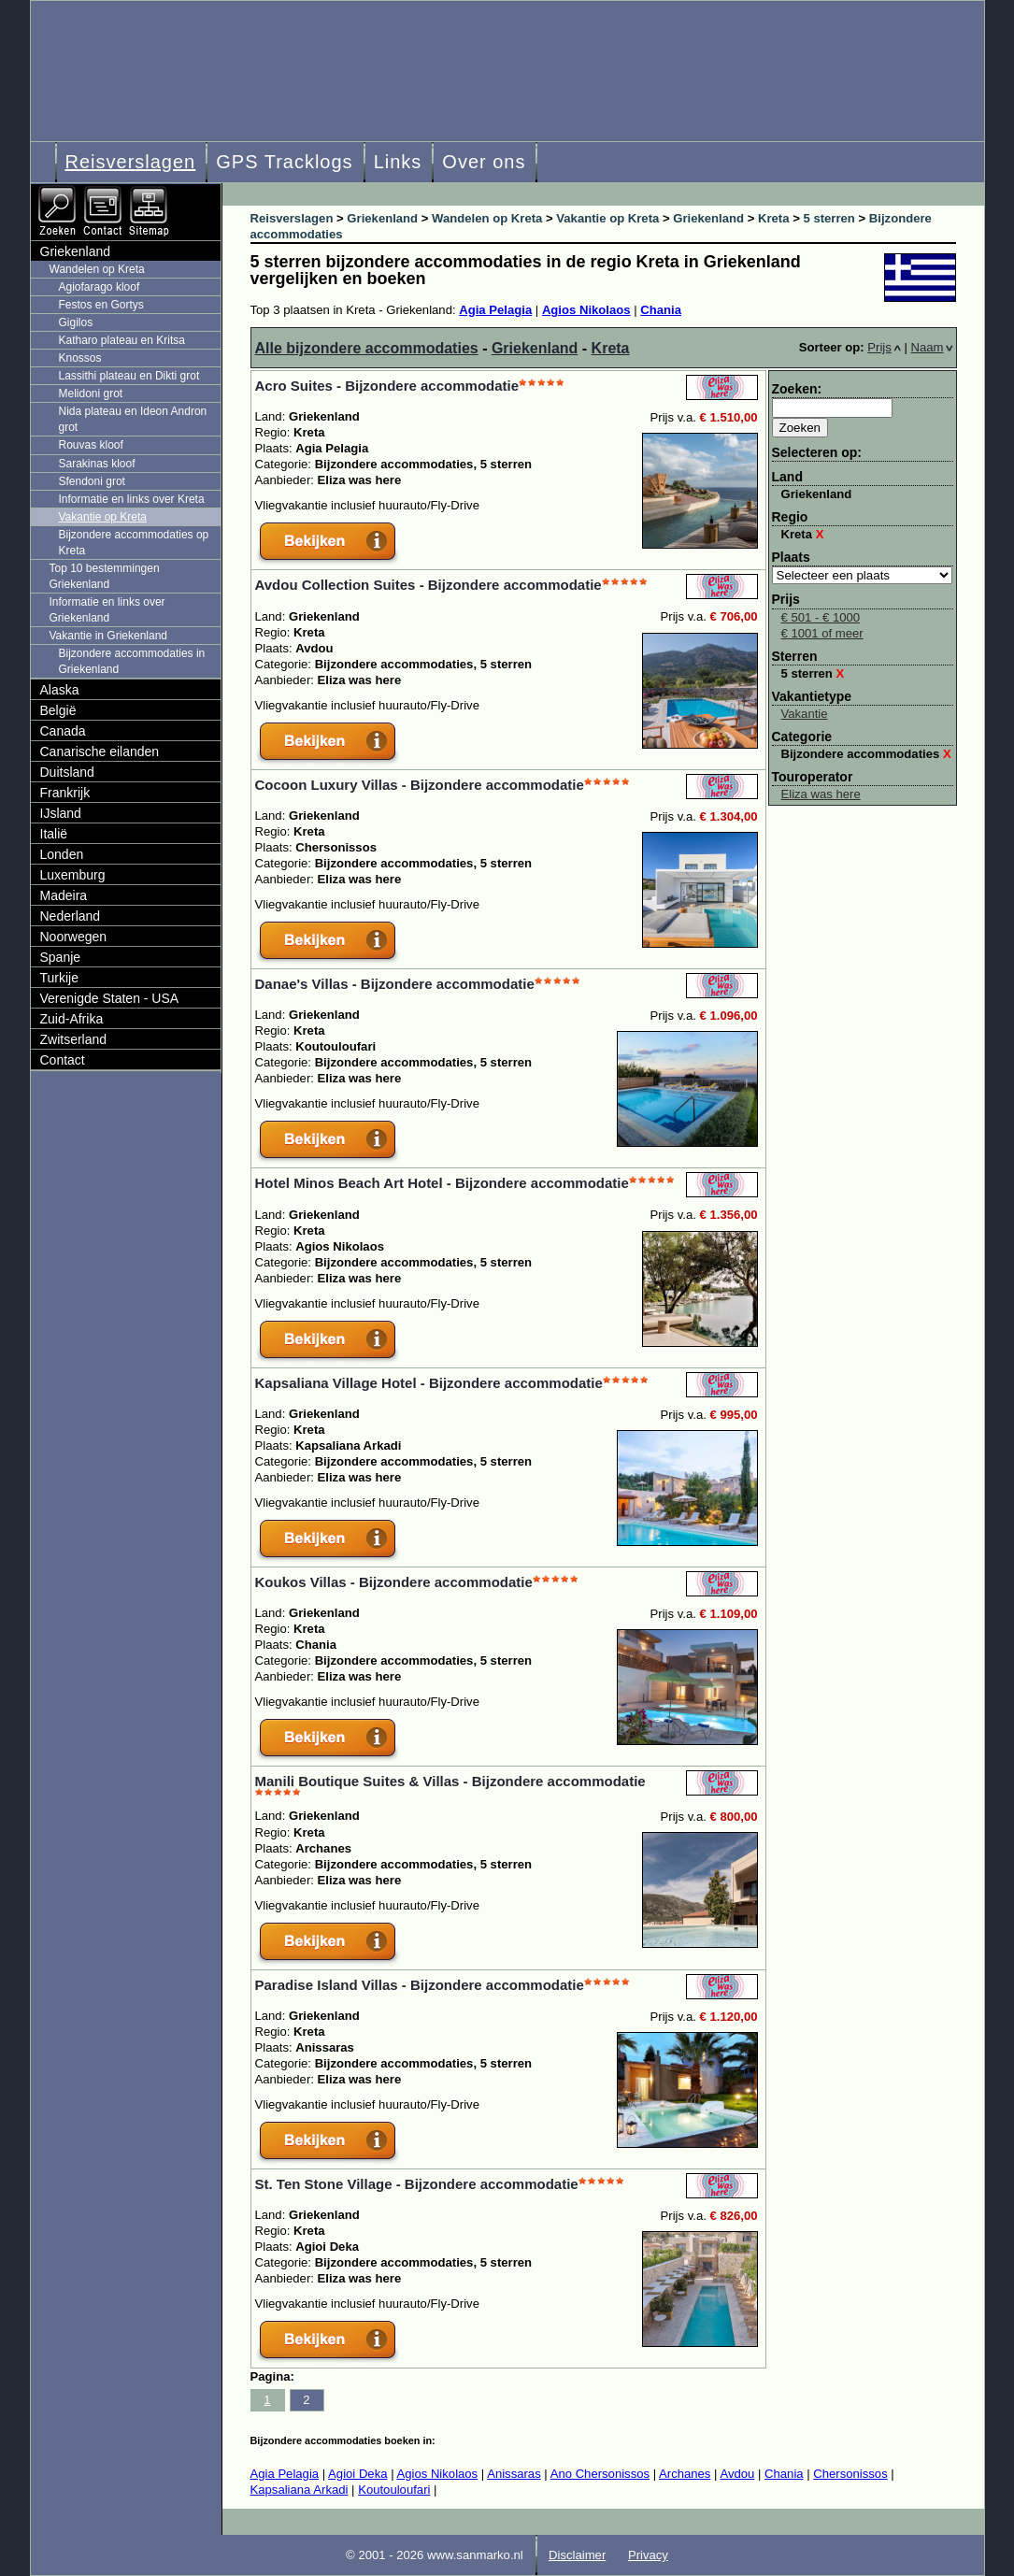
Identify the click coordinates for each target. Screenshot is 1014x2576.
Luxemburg (73, 874)
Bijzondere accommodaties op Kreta (134, 542)
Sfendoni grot (92, 481)
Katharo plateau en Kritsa (122, 340)
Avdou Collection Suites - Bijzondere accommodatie (428, 585)
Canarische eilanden (100, 751)
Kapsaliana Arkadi (299, 2490)
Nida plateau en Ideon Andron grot (133, 419)
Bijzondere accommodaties (866, 754)
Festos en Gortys (101, 304)
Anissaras (514, 2474)
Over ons (483, 161)
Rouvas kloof (91, 444)
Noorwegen (73, 936)
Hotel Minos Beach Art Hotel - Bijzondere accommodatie (442, 1183)
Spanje (60, 957)
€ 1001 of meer (822, 633)
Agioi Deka (357, 2474)
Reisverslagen (130, 161)
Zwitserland (73, 1039)
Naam (932, 347)
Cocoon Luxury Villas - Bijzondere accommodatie (419, 785)
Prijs (884, 347)
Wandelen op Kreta (97, 269)
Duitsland (67, 772)
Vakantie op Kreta (103, 516)
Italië (54, 833)
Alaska (59, 689)
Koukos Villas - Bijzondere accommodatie (394, 1582)
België (58, 710)
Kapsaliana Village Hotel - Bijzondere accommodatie (429, 1383)
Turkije (59, 977)
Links (398, 161)
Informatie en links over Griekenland (107, 609)
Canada (63, 730)
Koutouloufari (394, 2490)
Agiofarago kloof (99, 286)
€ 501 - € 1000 (821, 617)
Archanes (684, 2474)
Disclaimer (577, 2555)
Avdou (737, 2474)
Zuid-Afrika (72, 1018)
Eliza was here (821, 794)
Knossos (80, 358)
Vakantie (804, 714)
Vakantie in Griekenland (109, 635)
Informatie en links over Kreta (132, 499)
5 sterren (813, 673)
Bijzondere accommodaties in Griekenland (132, 661)
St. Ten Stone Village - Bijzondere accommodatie (416, 2184)
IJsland (60, 813)
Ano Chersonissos (600, 2474)
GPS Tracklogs (284, 161)
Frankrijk (65, 792)
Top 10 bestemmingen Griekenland (105, 576)
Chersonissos (850, 2474)
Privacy (648, 2555)
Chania (660, 310)
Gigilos (76, 322)
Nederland (70, 916)
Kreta (611, 348)
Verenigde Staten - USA (109, 998)
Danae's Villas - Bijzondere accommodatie (395, 984)
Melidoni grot (91, 393)
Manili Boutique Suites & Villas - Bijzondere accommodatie (450, 1781)
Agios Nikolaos (586, 310)
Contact (62, 1059)
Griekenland (535, 348)
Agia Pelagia (495, 310)
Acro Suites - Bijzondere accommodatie (387, 386)
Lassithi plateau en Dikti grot (129, 375)
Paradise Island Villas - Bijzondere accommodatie (419, 1985)
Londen (62, 854)
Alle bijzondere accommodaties (366, 348)
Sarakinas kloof (97, 463)
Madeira (64, 895)
